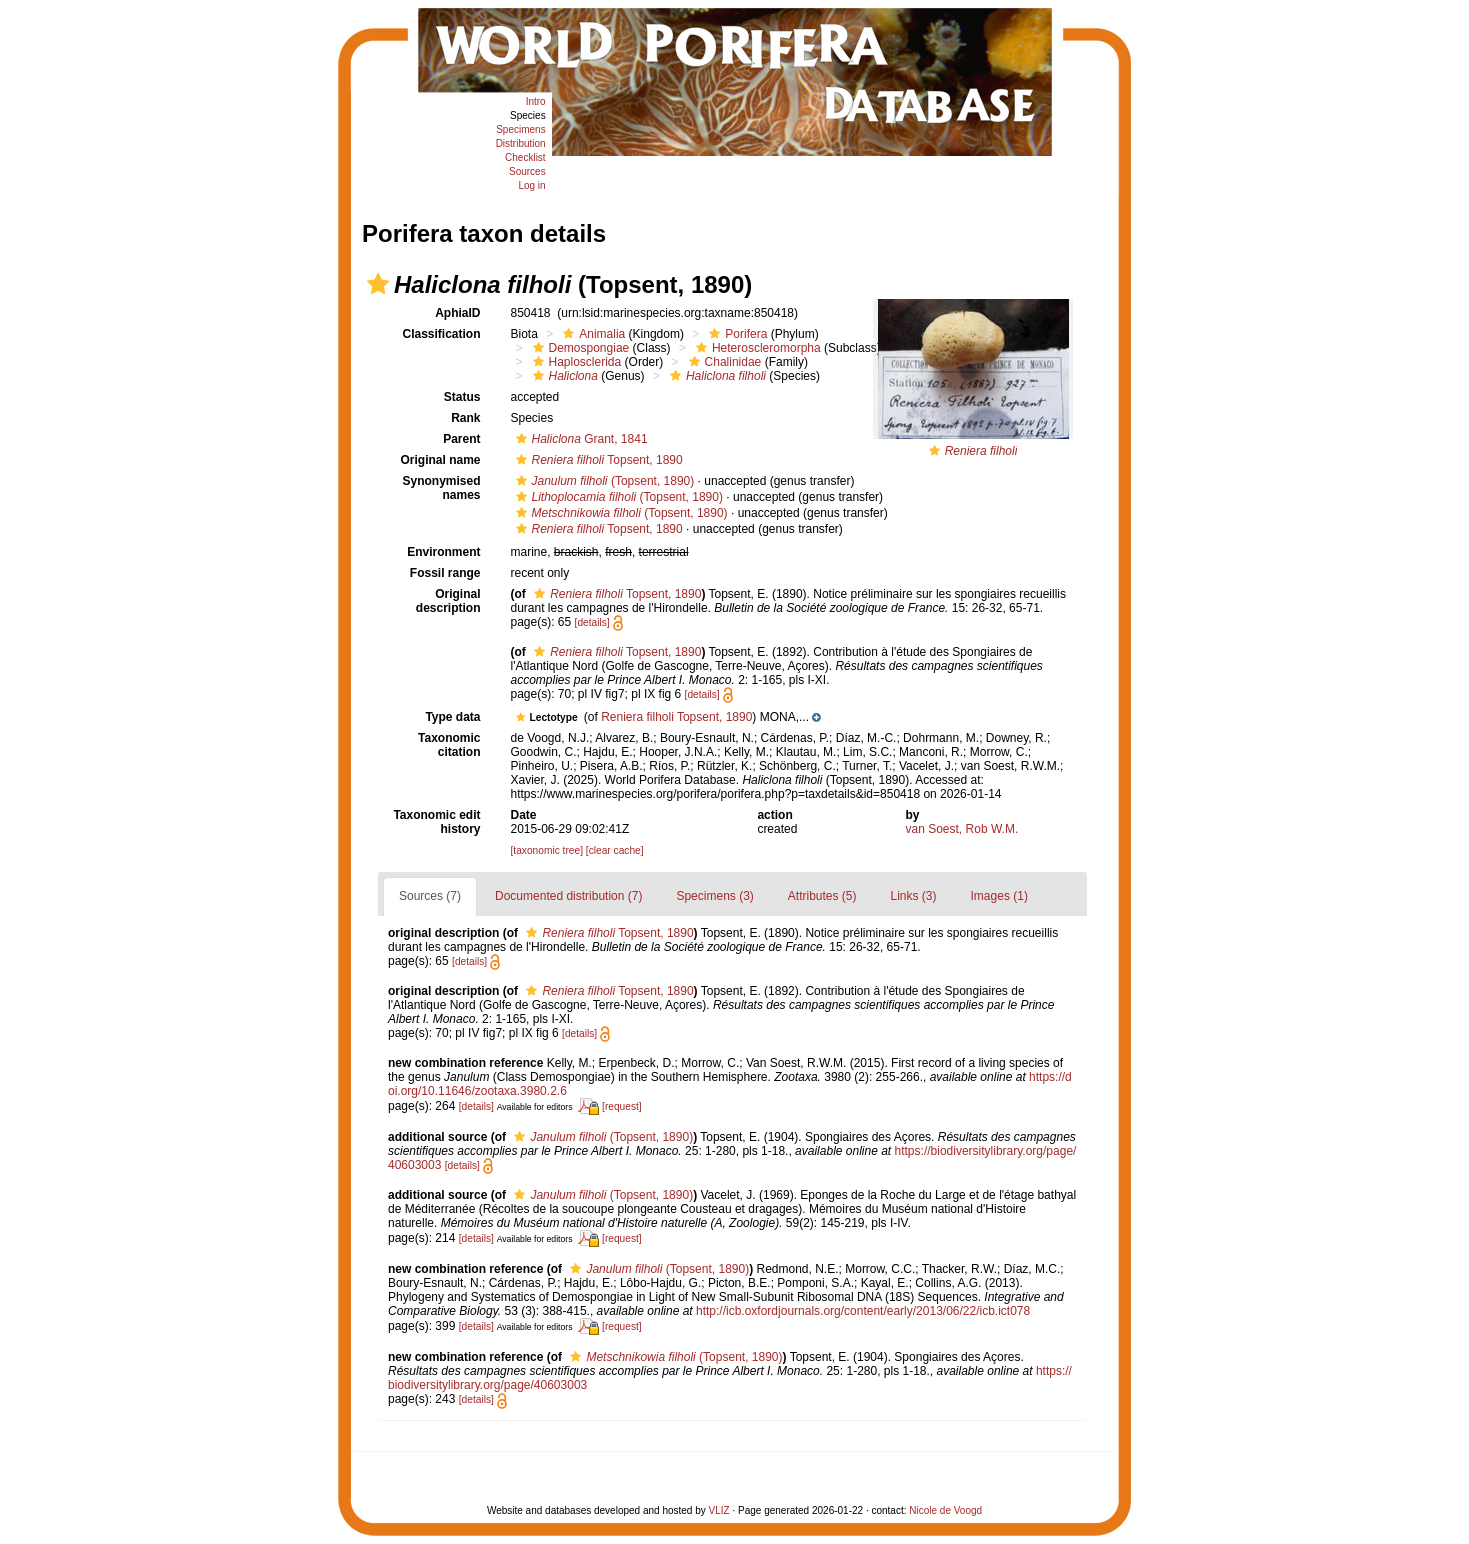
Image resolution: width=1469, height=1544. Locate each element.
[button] (378, 284)
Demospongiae (579, 348)
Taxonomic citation (449, 745)
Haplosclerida (575, 362)
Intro (536, 101)
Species (528, 115)
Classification (441, 334)
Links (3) (914, 896)
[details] (592, 622)
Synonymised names (441, 488)
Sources (527, 171)
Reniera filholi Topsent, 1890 (676, 717)
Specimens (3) (714, 896)
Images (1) (999, 896)
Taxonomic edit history (436, 822)
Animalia (591, 334)
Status (462, 397)
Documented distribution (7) (568, 896)
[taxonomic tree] (547, 850)
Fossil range (445, 573)
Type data (452, 717)
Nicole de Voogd (945, 1510)
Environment (443, 552)
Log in (531, 185)
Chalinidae (723, 362)
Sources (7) (430, 896)
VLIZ (719, 1510)
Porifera (735, 334)
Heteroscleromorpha (756, 348)
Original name (440, 460)
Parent (461, 439)
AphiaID (457, 313)
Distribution (521, 143)
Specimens (520, 129)
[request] (622, 1106)
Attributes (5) (822, 896)
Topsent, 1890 (597, 460)
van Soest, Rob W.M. (962, 829)
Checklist (525, 157)
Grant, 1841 (579, 439)
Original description (448, 601)
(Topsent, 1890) (603, 481)
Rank (465, 418)
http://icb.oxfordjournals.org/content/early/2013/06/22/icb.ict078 (863, 1311)
